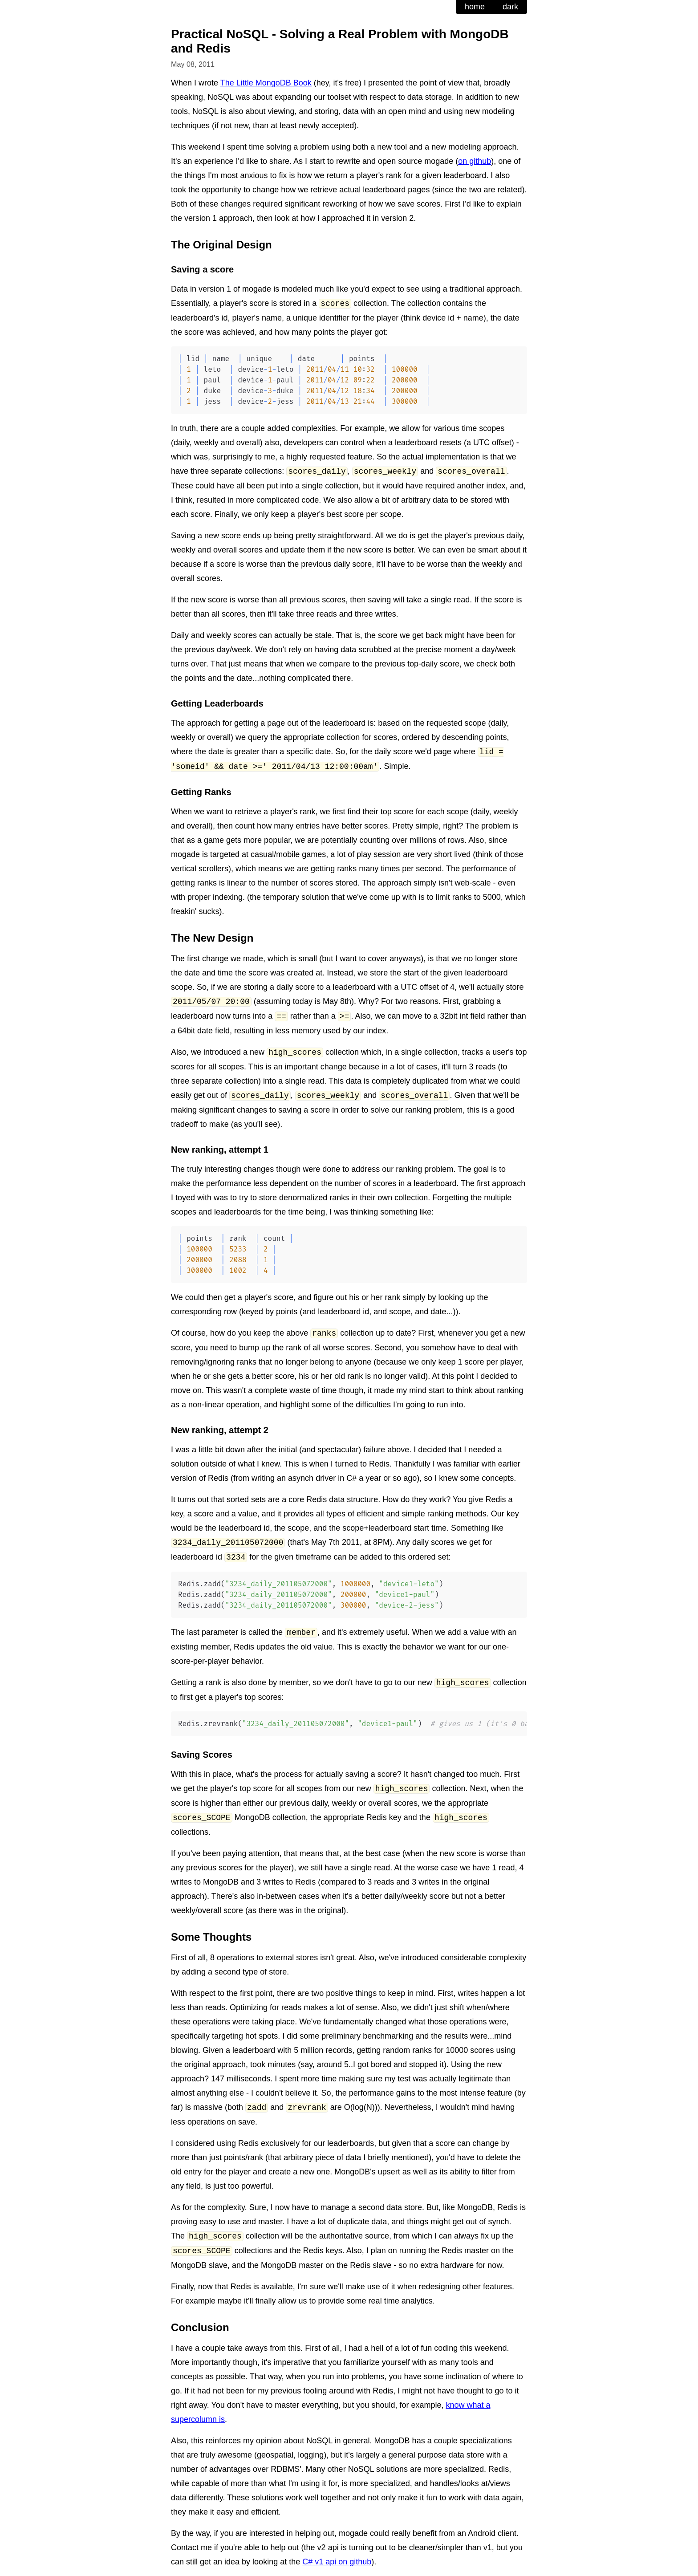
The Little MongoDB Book (266, 82)
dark (510, 6)
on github (474, 161)
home (475, 6)
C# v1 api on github (336, 2561)
